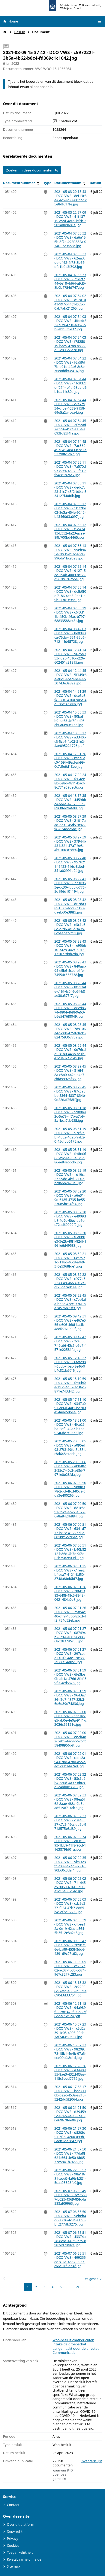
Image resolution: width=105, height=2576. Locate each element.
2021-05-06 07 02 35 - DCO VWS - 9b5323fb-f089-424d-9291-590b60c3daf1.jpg (70, 1864)
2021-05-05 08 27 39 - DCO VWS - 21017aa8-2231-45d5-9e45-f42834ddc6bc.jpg (70, 822)
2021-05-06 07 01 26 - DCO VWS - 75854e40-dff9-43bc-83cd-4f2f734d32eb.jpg (70, 1614)
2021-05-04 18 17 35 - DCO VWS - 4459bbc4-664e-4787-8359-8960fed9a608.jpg (70, 802)
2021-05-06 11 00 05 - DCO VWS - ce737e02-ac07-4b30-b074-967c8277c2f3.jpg (70, 1968)
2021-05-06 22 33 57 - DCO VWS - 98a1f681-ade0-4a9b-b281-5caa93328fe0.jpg (70, 2176)
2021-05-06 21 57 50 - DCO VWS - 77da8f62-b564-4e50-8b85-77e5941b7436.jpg (70, 2155)
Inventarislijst (91, 2461)
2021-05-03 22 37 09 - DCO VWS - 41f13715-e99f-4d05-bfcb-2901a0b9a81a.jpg (70, 218)
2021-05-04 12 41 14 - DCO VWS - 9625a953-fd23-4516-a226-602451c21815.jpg (70, 656)
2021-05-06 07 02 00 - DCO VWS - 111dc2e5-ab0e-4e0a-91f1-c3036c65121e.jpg (70, 1718)
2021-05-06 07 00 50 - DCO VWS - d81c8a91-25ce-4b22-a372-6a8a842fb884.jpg (70, 1510)
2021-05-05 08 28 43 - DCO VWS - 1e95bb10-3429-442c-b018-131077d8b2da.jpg (70, 947)
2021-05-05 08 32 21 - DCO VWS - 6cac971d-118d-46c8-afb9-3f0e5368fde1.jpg (70, 1260)
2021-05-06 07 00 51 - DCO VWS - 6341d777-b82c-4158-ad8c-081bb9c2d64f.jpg (70, 1530)
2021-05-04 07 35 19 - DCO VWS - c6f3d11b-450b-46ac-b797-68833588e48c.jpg (70, 614)
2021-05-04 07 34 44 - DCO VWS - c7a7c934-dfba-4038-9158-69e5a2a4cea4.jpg (70, 406)
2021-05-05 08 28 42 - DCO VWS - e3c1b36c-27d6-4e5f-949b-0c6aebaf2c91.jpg (70, 926)
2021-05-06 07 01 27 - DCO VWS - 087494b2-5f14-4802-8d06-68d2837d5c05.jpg (70, 1635)
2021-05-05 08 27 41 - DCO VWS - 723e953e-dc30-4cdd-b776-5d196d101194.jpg (70, 885)
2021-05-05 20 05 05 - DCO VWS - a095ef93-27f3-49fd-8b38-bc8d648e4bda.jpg (70, 1447)
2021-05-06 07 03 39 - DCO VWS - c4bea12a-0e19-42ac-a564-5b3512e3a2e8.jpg (70, 1926)
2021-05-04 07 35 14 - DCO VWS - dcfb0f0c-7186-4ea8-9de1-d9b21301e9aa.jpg (70, 593)
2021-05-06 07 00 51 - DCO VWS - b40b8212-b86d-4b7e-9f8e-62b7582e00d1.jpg (70, 1551)
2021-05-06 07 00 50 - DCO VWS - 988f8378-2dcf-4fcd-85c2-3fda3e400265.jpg (70, 1489)
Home (10, 21)
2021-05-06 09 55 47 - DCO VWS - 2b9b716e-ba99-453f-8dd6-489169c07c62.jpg (70, 1947)
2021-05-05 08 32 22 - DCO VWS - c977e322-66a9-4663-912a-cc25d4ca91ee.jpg (70, 1281)
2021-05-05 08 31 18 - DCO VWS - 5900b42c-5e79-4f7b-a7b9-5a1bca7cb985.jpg (70, 1114)
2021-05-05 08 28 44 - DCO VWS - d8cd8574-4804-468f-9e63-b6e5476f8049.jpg (70, 1010)
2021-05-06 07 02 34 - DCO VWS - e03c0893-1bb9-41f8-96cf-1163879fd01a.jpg (70, 1843)
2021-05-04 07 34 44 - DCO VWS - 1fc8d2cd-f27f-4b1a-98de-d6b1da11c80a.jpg (70, 385)
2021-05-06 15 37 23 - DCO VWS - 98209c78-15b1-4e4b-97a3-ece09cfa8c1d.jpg (70, 2051)
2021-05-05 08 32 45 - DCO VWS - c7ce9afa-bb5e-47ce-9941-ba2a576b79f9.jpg (70, 1301)
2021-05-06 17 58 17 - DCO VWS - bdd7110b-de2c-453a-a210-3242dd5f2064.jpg (70, 2093)
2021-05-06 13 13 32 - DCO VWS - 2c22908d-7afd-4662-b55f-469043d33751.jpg (70, 1989)
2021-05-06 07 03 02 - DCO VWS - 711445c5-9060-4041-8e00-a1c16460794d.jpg (70, 1884)
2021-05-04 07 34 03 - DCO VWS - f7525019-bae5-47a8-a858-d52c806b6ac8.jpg (70, 343)
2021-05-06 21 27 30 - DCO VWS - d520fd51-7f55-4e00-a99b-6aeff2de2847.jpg (70, 2134)
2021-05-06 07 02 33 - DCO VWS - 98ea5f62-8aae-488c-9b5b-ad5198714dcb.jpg (70, 1801)
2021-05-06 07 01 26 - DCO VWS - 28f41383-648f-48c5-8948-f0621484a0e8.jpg (70, 1593)
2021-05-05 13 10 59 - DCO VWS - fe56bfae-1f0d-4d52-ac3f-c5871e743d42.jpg (70, 1385)
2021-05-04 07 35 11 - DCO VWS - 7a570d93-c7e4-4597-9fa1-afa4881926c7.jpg (70, 468)
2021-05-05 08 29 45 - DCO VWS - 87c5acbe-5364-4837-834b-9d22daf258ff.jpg (70, 1093)
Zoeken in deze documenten (32, 170)
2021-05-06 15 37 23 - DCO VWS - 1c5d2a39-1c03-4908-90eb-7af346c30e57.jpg (70, 2030)
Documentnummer (21, 182)
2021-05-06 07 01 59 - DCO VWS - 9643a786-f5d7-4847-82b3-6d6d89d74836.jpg (70, 1697)
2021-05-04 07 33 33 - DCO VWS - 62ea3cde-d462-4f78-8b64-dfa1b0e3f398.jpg (70, 260)
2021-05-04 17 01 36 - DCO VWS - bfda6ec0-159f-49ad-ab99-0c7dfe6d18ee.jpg (70, 760)
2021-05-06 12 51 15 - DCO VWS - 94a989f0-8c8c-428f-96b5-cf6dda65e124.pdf (70, 2009)
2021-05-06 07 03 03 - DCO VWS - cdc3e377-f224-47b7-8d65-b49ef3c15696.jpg (70, 1905)
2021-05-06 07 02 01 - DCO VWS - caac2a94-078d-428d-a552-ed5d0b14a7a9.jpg (70, 1759)
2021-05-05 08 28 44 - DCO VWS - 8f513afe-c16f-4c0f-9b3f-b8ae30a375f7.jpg (70, 989)
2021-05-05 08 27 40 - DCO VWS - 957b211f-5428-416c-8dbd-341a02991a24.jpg (70, 864)
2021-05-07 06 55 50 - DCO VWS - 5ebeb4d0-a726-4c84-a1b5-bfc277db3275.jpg (70, 2218)
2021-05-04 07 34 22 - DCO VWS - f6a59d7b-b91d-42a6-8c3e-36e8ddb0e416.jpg (70, 364)
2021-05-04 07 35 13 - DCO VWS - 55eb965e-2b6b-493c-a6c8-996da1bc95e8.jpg (70, 552)
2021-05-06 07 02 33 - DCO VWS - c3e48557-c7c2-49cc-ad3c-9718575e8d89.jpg (70, 1822)
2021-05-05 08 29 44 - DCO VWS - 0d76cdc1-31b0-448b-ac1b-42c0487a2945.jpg (70, 1051)
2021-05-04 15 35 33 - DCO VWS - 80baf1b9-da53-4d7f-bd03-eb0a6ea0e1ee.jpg (70, 718)
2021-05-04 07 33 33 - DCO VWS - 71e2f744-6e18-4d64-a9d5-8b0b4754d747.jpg (70, 281)
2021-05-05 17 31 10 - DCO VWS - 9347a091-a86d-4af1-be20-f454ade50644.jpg (70, 1405)
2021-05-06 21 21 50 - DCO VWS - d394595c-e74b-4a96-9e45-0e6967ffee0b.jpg (70, 2114)
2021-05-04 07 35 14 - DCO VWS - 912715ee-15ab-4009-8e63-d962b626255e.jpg (70, 572)
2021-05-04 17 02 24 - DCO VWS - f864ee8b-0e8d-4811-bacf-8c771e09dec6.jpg (70, 781)
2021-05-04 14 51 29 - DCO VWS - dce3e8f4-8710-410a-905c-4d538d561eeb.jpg (70, 697)
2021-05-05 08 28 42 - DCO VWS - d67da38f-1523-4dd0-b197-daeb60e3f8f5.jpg (70, 906)
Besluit (20, 32)
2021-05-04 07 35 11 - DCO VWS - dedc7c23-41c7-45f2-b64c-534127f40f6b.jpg (70, 489)
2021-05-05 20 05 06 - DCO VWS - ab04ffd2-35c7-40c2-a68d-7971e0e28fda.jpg (70, 1468)
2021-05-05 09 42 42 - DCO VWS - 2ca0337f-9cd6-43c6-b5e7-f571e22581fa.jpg (70, 1343)
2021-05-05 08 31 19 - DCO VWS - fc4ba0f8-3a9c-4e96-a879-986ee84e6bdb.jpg (70, 1156)
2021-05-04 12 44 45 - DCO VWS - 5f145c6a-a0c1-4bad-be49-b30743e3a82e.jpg (70, 677)
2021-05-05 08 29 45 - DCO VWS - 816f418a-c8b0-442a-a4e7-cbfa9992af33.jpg (70, 1072)
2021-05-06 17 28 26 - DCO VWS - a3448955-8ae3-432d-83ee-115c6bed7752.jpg (70, 2072)
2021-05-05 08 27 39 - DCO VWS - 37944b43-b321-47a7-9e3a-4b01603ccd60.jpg (70, 843)
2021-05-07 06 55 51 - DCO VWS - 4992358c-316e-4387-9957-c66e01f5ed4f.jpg (70, 2259)
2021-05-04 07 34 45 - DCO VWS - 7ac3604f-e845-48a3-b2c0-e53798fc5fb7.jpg (70, 447)
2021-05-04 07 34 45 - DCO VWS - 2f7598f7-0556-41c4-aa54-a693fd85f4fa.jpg (70, 427)
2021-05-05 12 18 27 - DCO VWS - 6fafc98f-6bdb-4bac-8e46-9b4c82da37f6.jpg (70, 1364)
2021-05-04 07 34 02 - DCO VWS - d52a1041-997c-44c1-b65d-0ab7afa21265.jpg (70, 302)
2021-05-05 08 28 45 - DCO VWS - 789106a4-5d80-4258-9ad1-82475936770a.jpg (70, 1031)
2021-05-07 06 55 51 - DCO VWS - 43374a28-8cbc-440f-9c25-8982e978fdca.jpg (70, 2238)
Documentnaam (70, 182)
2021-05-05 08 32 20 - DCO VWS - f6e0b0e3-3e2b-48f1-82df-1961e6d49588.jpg (70, 1239)
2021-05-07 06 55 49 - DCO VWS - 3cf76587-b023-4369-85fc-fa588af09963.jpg (70, 2197)
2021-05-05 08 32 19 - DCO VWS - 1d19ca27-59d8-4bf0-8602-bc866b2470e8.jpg (70, 1176)
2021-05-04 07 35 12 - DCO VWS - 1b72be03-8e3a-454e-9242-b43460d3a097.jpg (70, 510)
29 (78, 2287)
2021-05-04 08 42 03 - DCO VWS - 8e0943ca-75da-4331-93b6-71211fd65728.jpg (70, 635)
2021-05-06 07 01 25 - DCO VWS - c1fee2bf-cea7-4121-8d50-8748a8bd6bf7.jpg (70, 1572)
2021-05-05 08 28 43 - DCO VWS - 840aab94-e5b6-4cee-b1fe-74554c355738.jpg (70, 968)
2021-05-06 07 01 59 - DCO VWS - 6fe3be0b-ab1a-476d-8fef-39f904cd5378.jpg (70, 1676)
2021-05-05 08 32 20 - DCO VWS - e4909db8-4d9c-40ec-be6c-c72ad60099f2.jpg (70, 1218)
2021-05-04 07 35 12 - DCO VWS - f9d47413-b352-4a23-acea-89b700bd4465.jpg (70, 531)
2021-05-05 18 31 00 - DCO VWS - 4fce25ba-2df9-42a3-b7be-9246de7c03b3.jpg (70, 1426)
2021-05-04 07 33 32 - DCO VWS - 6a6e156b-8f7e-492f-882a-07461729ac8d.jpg (70, 239)
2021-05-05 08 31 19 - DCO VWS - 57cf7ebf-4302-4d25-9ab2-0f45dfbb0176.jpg (70, 1135)
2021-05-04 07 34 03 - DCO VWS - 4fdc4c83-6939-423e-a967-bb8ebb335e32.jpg (70, 323)
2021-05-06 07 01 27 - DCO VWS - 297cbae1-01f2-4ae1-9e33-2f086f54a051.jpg (70, 1655)
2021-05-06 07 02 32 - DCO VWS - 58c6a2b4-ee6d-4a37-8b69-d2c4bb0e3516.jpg (70, 1780)
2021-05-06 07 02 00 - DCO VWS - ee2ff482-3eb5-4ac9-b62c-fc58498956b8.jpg (70, 1739)
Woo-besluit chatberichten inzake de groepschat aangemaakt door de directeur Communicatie (76, 2346)
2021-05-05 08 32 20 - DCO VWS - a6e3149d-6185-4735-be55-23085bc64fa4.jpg (70, 1197)
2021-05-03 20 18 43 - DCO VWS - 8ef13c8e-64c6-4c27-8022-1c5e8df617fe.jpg (70, 198)
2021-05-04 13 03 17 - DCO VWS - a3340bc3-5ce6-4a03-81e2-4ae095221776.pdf (70, 739)
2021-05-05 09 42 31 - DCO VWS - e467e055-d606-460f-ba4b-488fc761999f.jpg (70, 1322)
